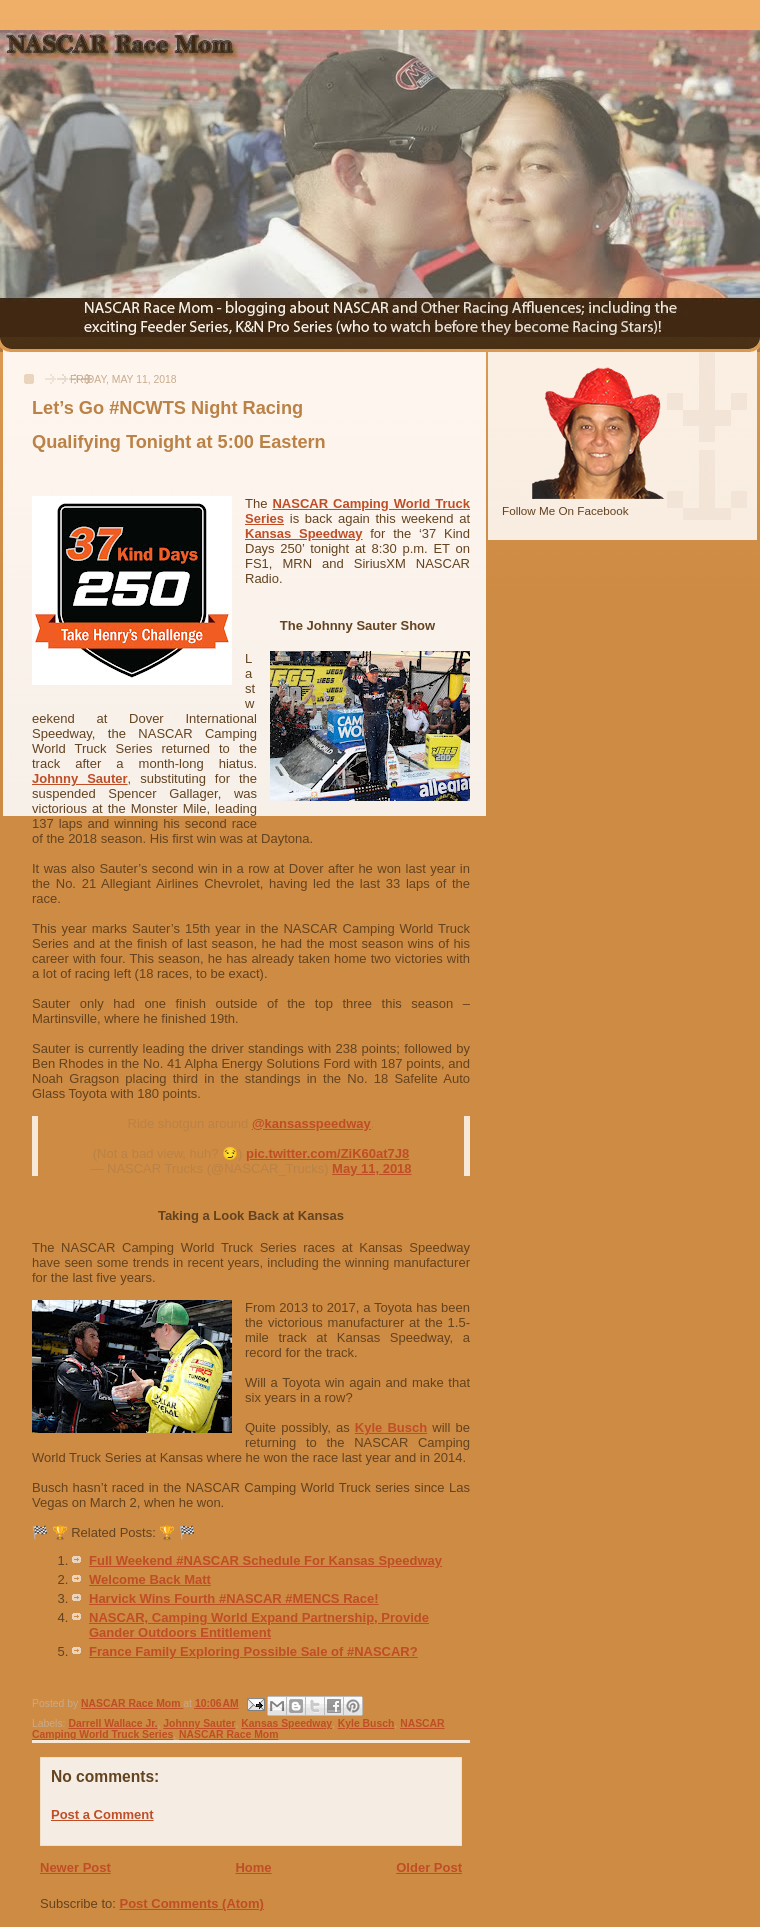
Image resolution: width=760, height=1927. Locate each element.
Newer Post (75, 1867)
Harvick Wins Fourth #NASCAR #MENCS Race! (234, 1598)
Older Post (429, 1867)
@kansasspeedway (311, 1123)
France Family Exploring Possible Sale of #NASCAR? (253, 1651)
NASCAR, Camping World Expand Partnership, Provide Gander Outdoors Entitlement (259, 1625)
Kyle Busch (391, 1427)
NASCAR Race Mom (228, 1734)
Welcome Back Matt (150, 1579)
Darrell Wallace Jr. (112, 1723)
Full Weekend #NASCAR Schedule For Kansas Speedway (265, 1560)
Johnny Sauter (80, 778)
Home (253, 1867)
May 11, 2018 (372, 1168)
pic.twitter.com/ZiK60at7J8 (327, 1153)
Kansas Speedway (304, 533)
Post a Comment (102, 1814)
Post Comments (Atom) (192, 1903)
